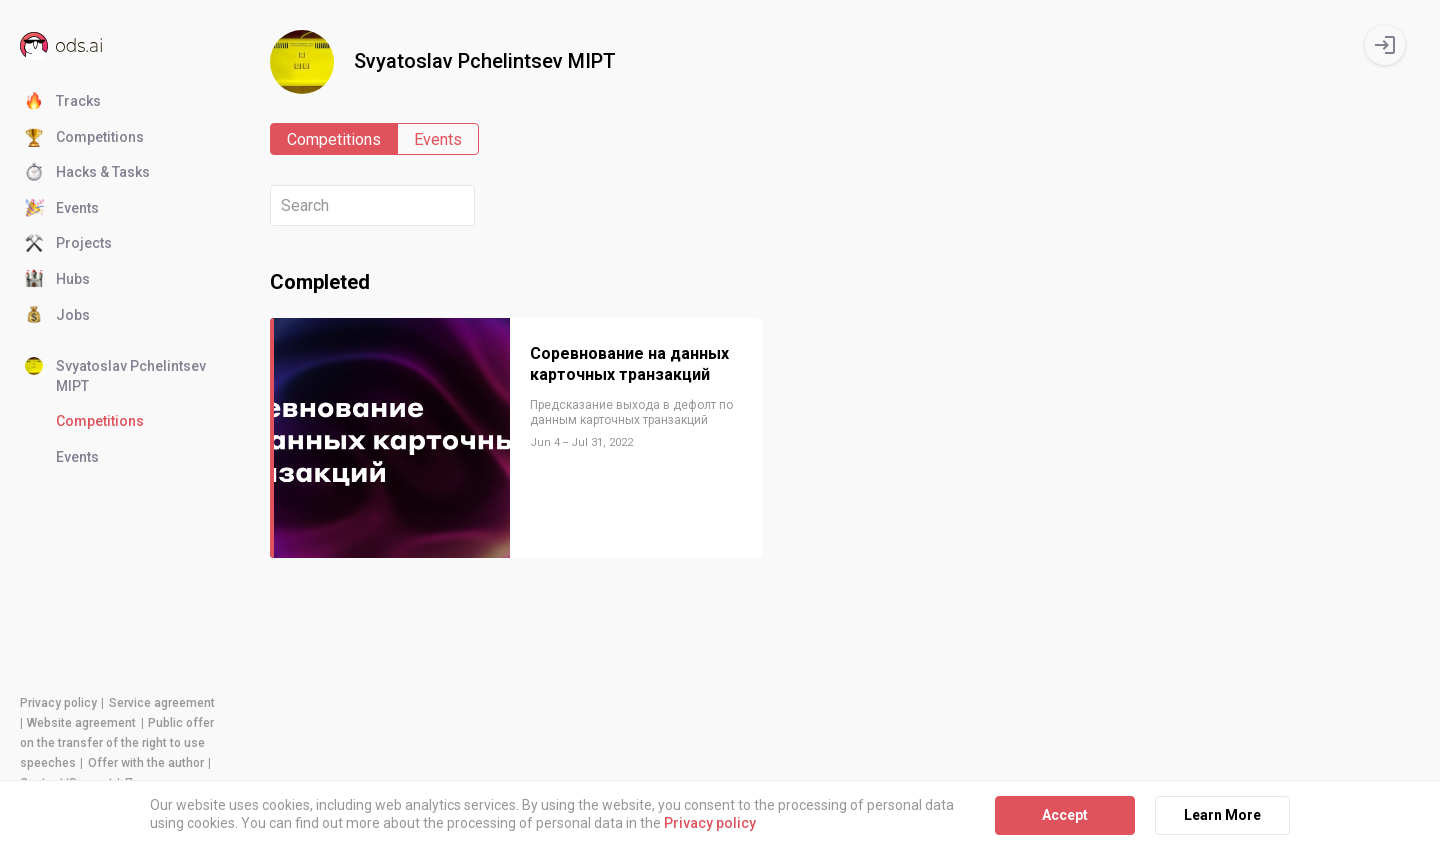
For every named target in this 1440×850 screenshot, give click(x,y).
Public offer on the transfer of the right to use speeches (117, 743)
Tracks (63, 102)
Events (62, 209)
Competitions (84, 138)
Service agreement (162, 703)
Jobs (57, 316)
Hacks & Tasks (87, 173)
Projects (68, 244)
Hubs (57, 280)
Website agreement (81, 723)
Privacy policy (58, 703)
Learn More (1222, 815)
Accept (1065, 815)
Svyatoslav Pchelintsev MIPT (115, 375)
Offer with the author (146, 763)
